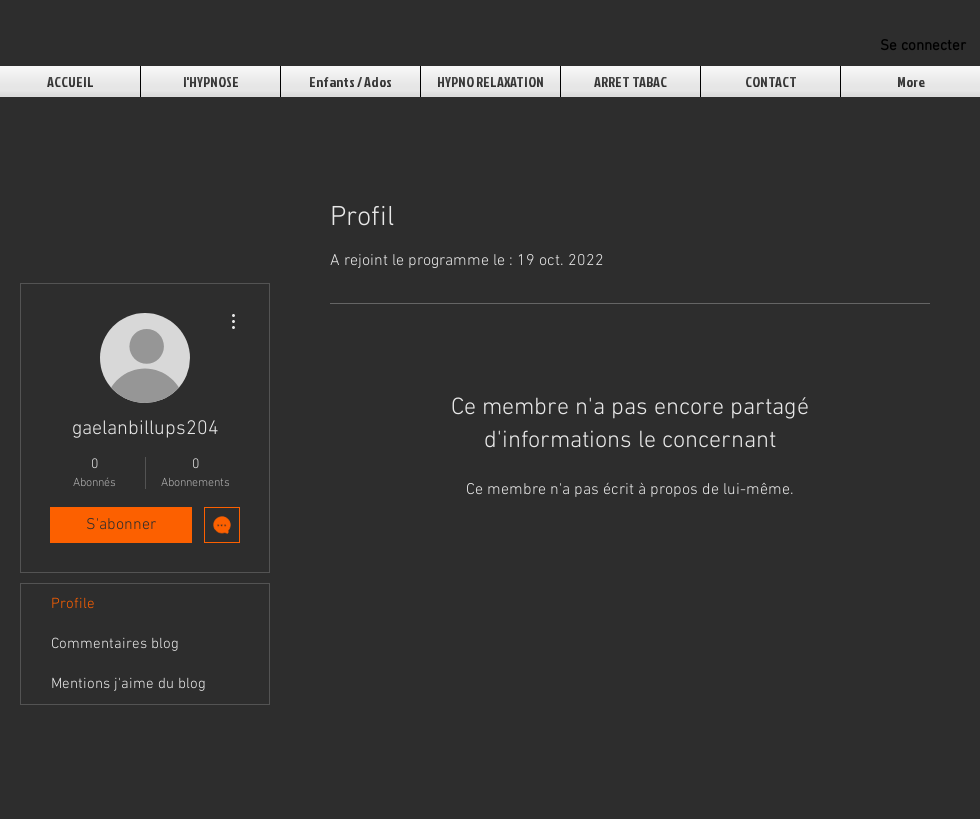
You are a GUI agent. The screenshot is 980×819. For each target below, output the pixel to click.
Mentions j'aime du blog (128, 684)
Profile (73, 604)
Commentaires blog (115, 644)
